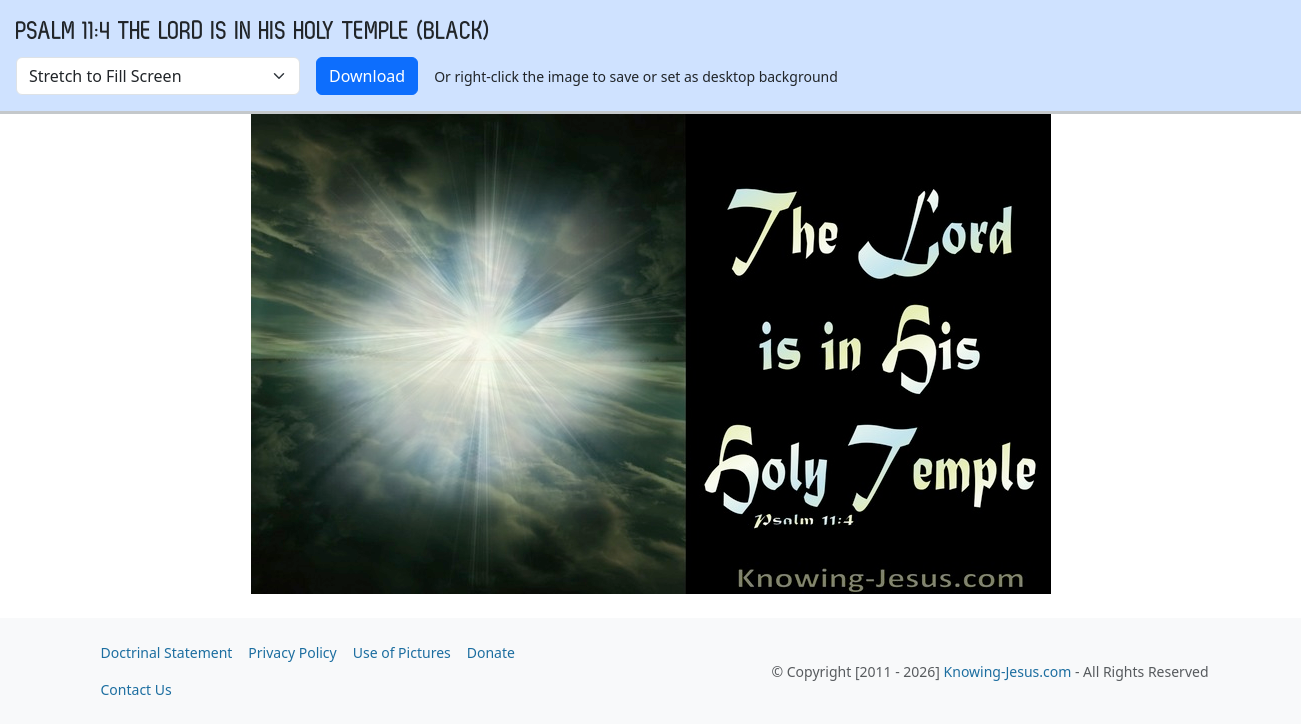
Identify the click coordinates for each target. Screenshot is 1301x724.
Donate (491, 652)
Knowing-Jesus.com (1008, 671)
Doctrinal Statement (167, 652)
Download (367, 76)
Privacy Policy (292, 652)
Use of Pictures (402, 652)
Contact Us (136, 689)
